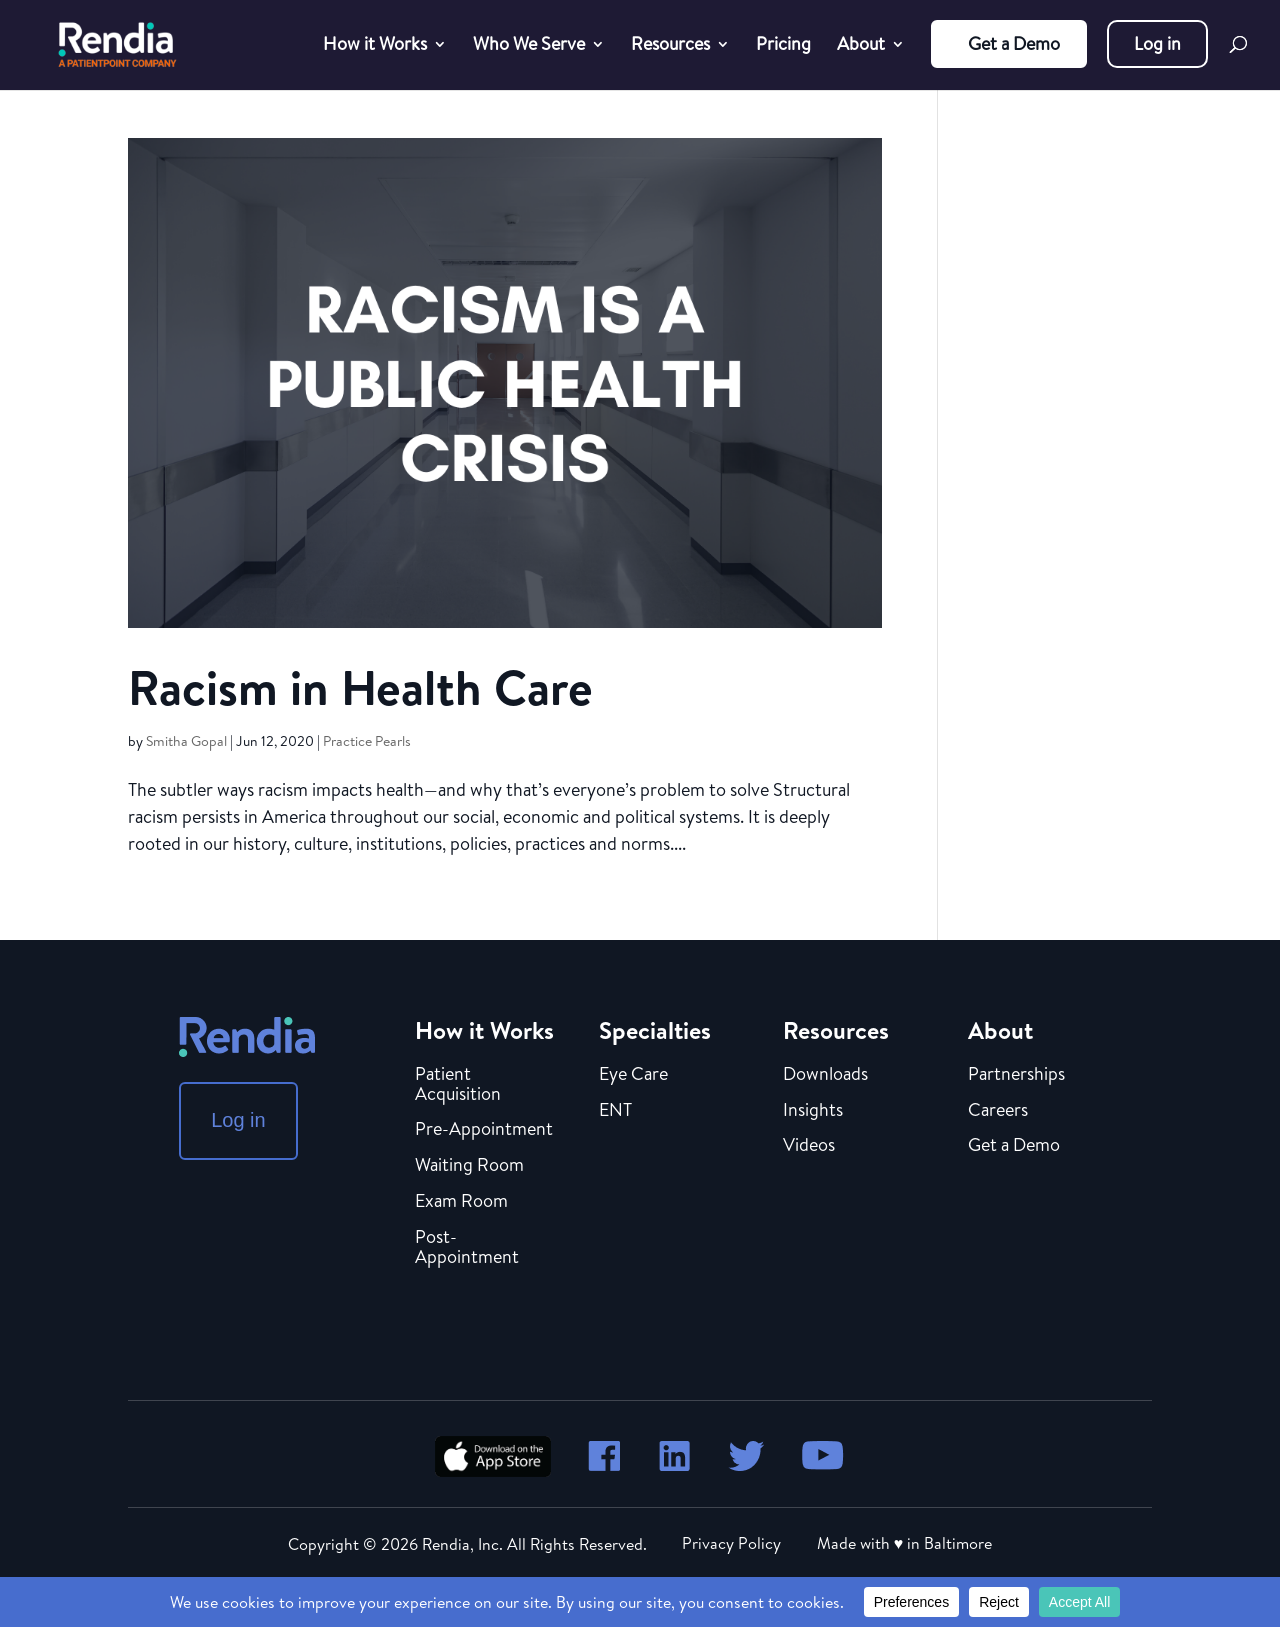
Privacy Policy (731, 1543)
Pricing (783, 46)
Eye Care (633, 1075)
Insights (813, 1111)
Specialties (655, 1030)
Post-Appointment (467, 1248)
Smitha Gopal (186, 741)
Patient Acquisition (458, 1085)
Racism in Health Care (360, 687)
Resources (670, 46)
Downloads (825, 1075)
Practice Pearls (367, 741)
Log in (1157, 43)
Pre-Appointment (484, 1130)
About (861, 46)
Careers (998, 1111)
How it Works (375, 46)
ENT (615, 1111)
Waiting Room (469, 1166)
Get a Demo (1014, 43)
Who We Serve (529, 46)
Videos (809, 1146)
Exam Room (461, 1202)
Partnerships (1016, 1075)
